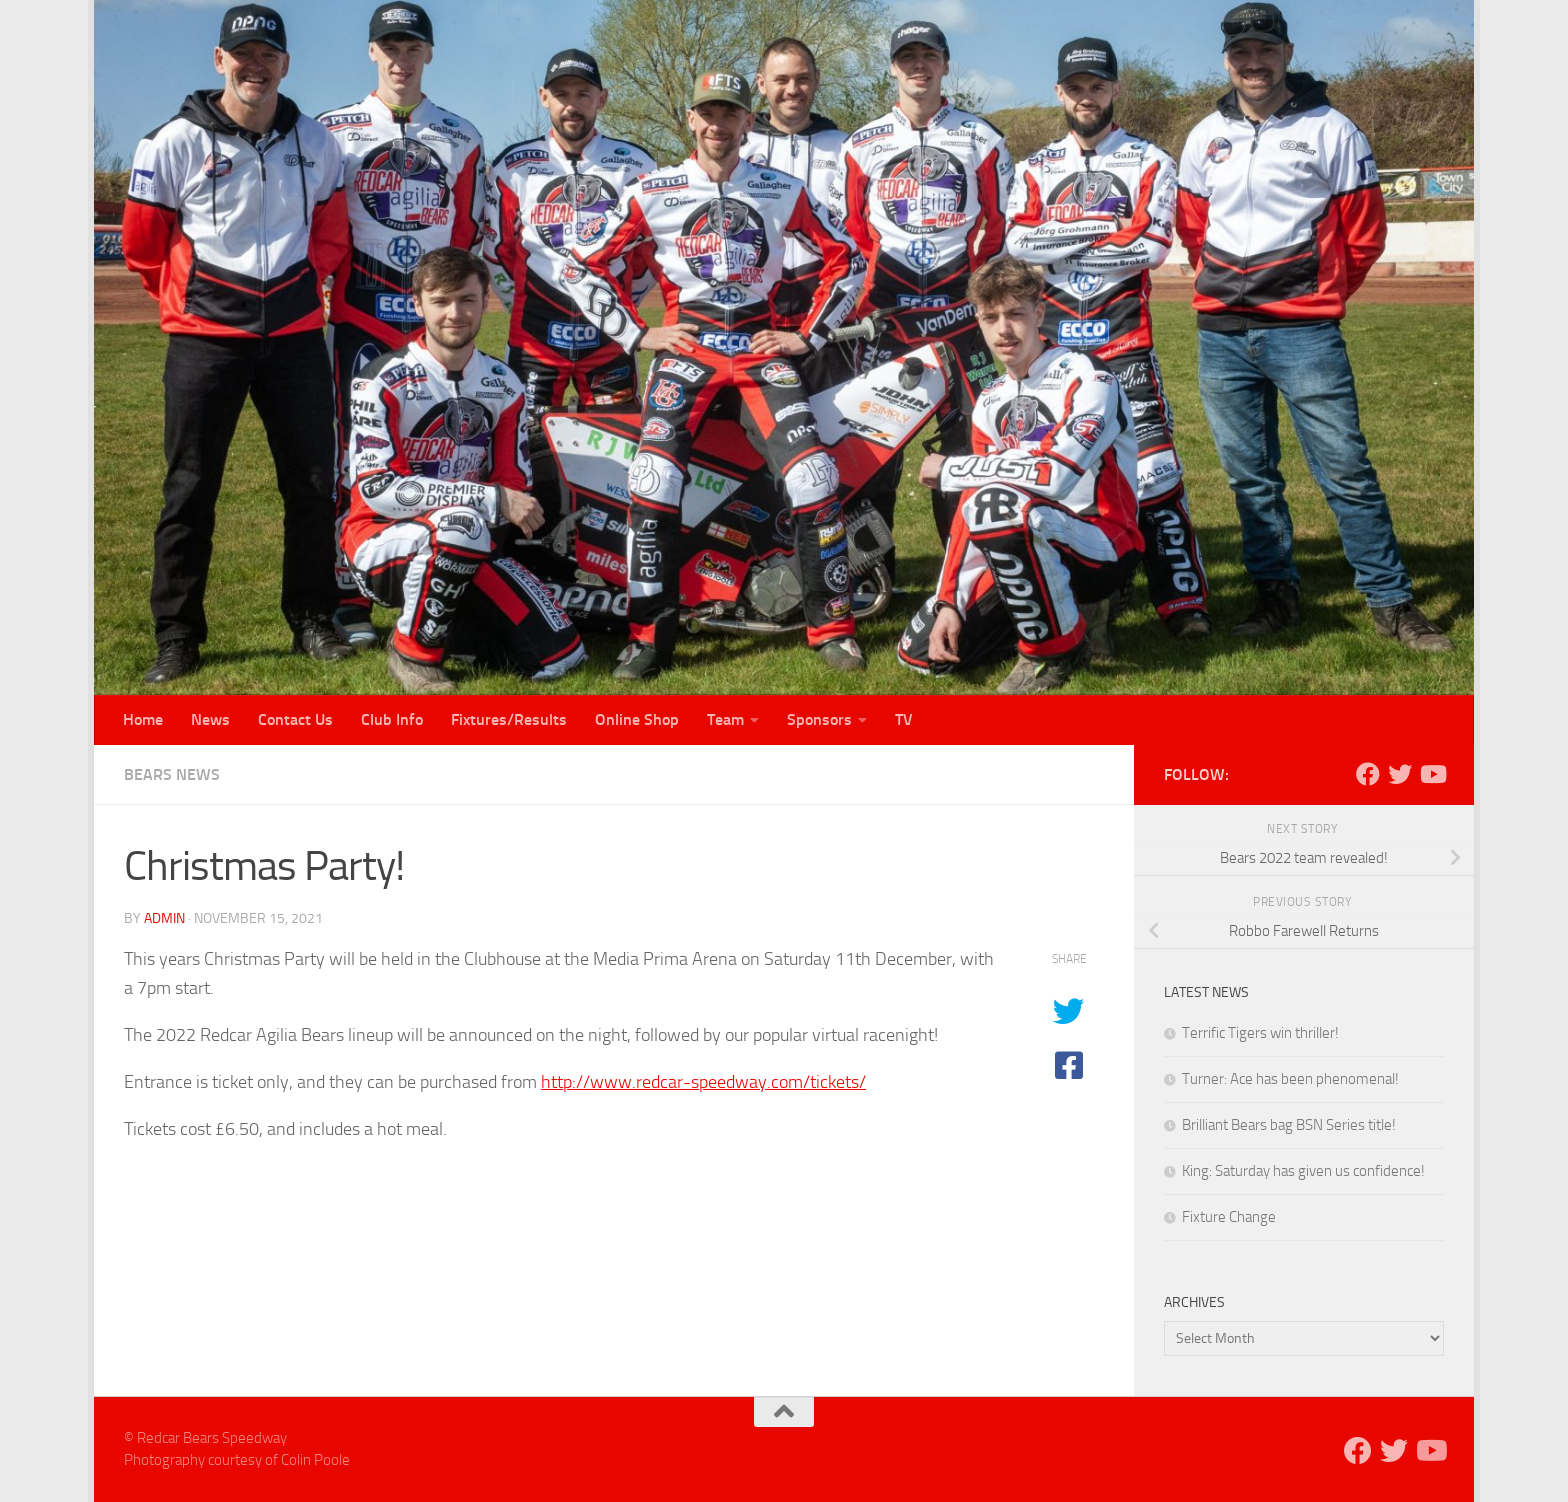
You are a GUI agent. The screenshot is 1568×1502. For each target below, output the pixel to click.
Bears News (172, 774)
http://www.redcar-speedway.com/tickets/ (703, 1082)
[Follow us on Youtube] (1432, 774)
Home (143, 719)
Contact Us (295, 719)
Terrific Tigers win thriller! (1260, 1033)
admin (164, 918)
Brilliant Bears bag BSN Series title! (1289, 1125)
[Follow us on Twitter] (1400, 774)
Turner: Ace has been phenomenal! (1290, 1079)
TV (904, 719)
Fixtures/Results (509, 719)
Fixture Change (1229, 1217)
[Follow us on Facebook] (1368, 774)
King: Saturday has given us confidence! (1303, 1171)
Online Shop (637, 719)
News (210, 719)
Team (725, 719)
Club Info (392, 719)
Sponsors (819, 719)
